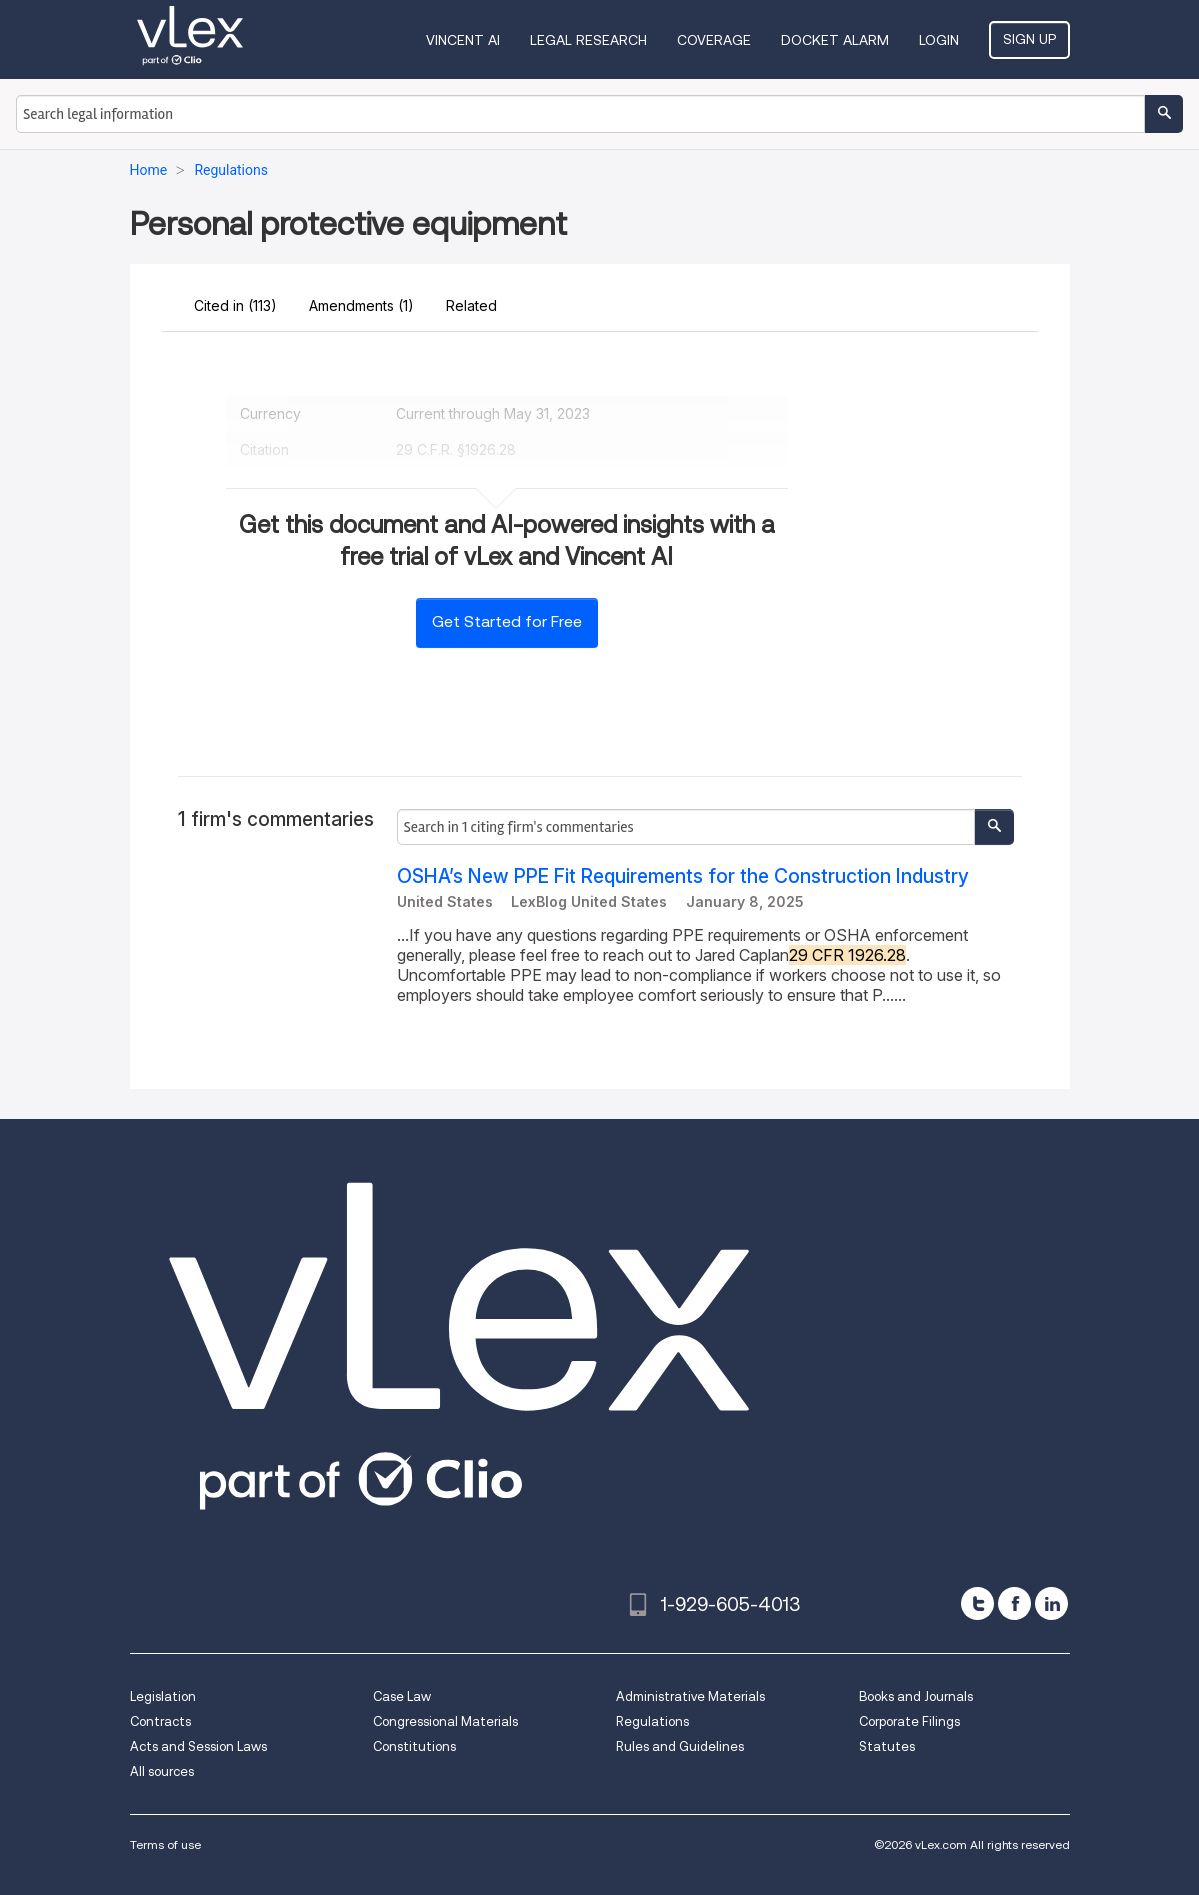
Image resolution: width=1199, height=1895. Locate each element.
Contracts (160, 1721)
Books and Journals (916, 1696)
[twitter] (977, 1603)
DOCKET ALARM (835, 40)
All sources (162, 1771)
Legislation (163, 1696)
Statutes (887, 1746)
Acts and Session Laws (198, 1746)
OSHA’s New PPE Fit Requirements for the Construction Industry (683, 876)
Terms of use (165, 1844)
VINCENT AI (463, 40)
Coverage (714, 40)
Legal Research (588, 40)
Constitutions (414, 1746)
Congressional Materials (445, 1721)
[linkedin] (1051, 1603)
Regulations (652, 1721)
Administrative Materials (690, 1696)
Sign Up (1029, 39)
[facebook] (1014, 1603)
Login (939, 40)
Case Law (402, 1696)
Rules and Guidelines (680, 1746)
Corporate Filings (909, 1721)
